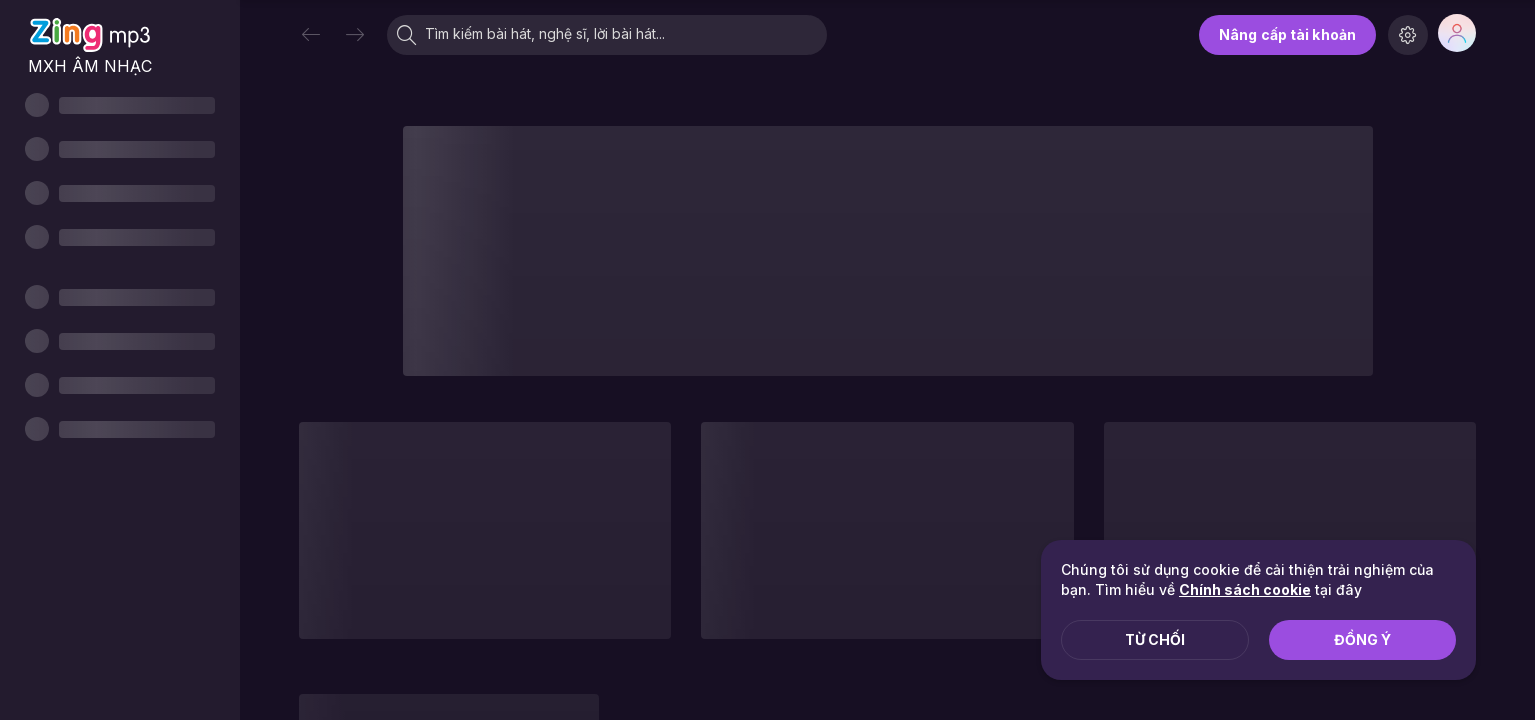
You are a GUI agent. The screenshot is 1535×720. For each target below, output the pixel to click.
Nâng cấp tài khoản (1287, 34)
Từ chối (1155, 639)
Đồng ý (1362, 639)
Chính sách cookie (1245, 589)
